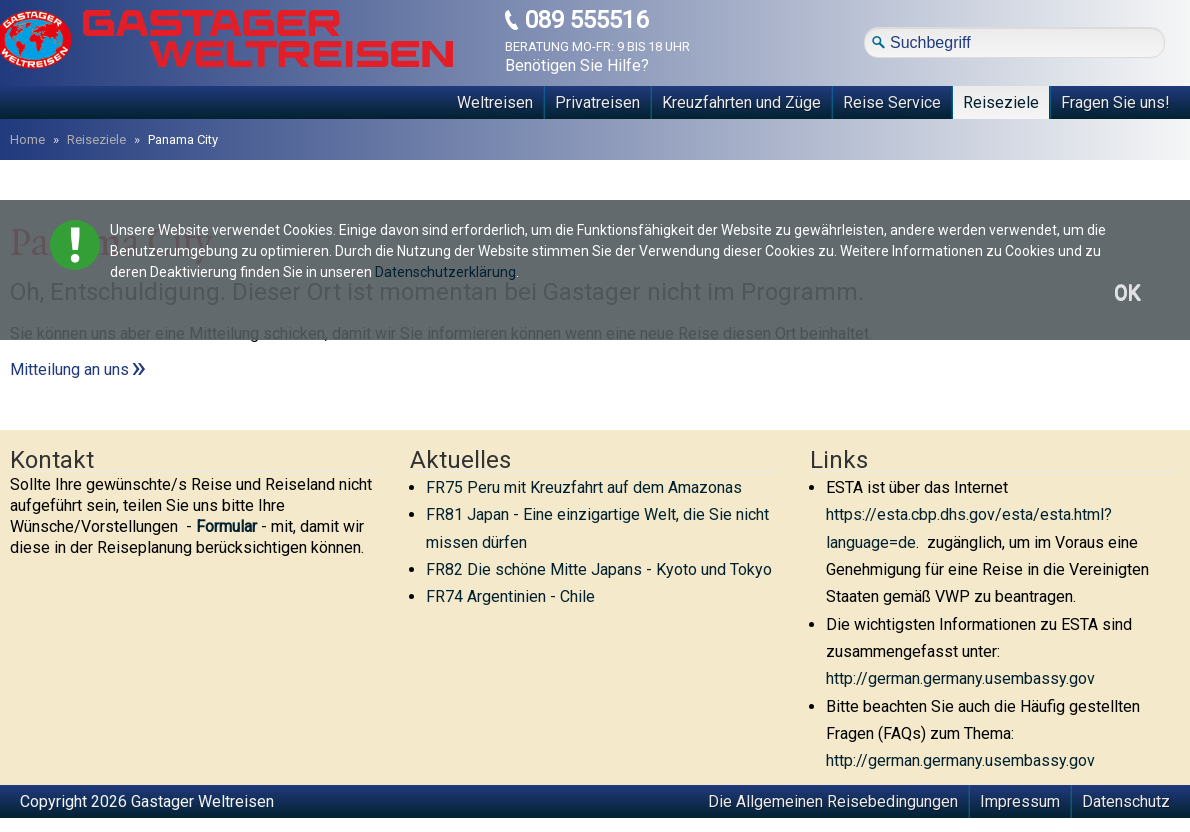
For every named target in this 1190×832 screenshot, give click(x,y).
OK (1127, 293)
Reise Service (892, 102)
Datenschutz (1126, 801)
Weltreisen (495, 102)
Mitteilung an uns (69, 369)
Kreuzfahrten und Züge (741, 102)
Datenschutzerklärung (445, 272)
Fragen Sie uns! (1115, 102)
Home (27, 139)
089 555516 (586, 20)
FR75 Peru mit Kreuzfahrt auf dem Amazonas (584, 487)
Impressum (1020, 801)
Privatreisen (597, 102)
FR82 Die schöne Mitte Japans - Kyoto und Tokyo (599, 569)
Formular (226, 526)
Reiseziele (1001, 102)
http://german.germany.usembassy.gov (960, 678)
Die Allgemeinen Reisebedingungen (833, 801)
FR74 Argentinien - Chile (510, 596)
